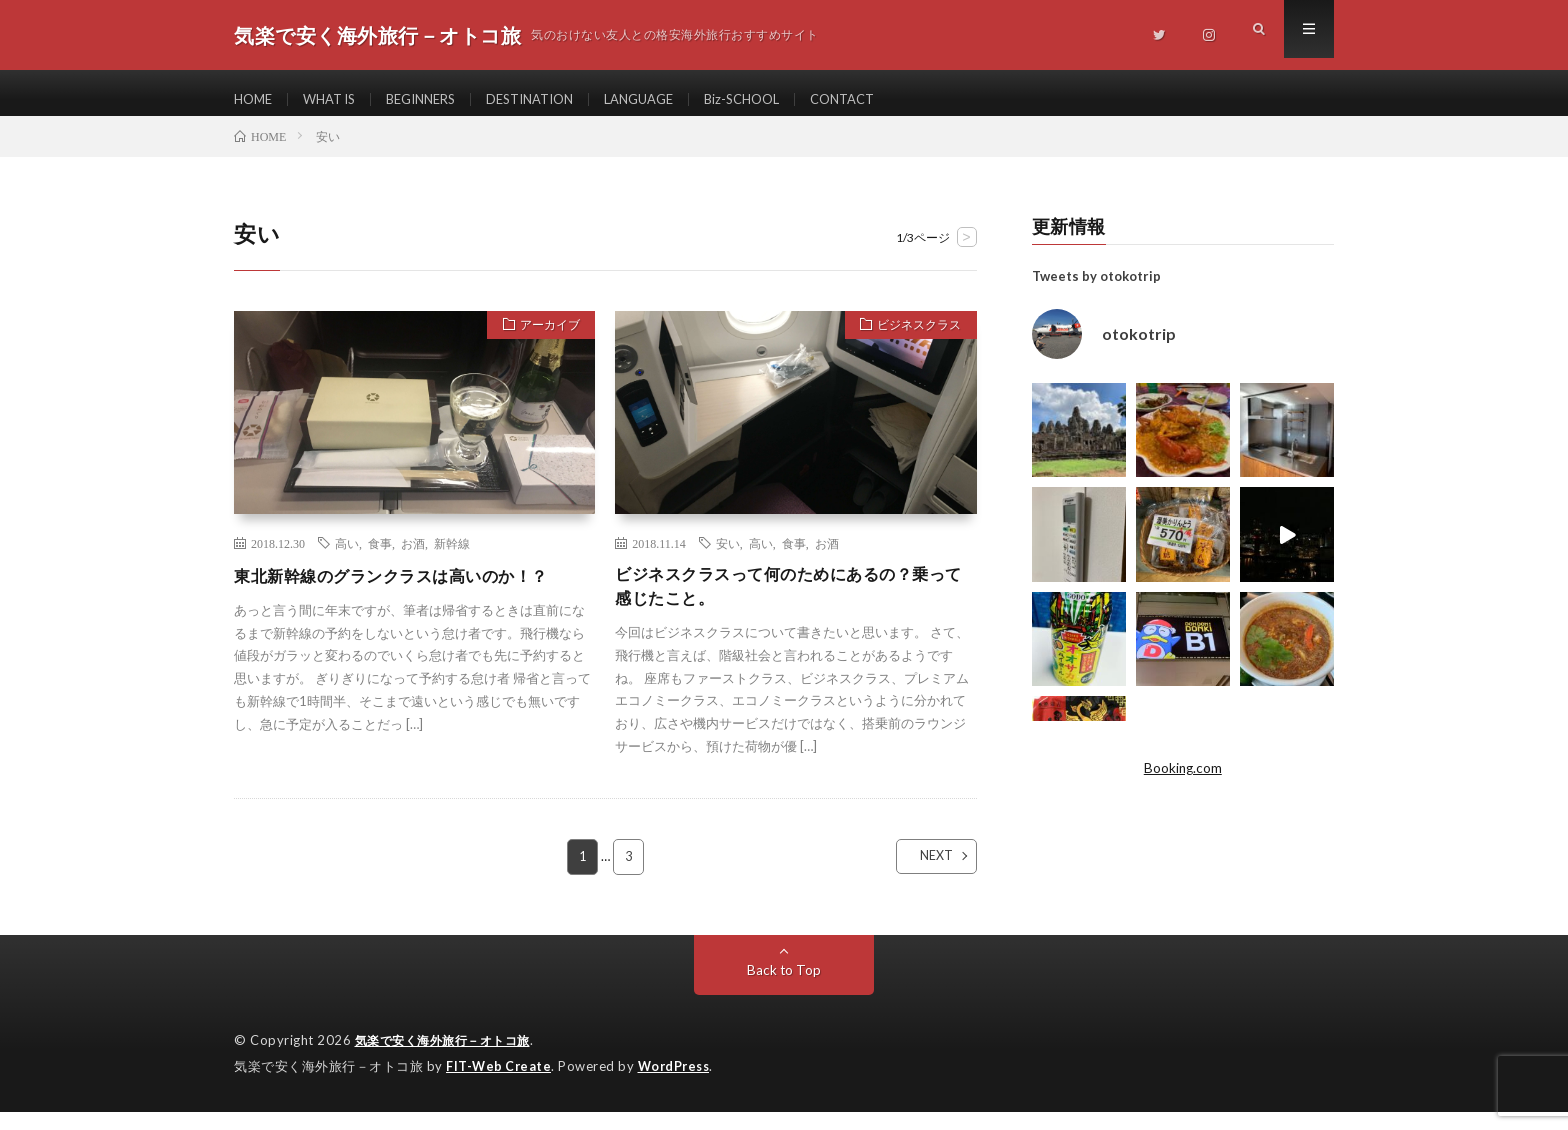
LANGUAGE (672, 99)
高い (347, 557)
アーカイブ (542, 342)
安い (728, 557)
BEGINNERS (436, 99)
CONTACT (890, 99)
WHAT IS (336, 99)
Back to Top (784, 989)
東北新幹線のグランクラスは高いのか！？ (410, 589)
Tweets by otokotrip (1096, 290)
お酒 (413, 557)
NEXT (919, 876)
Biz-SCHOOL (783, 99)
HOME (255, 99)
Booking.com (1183, 782)
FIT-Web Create (500, 1085)
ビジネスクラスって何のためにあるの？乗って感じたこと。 (791, 602)
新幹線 (452, 557)
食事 (380, 557)
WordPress (679, 1085)
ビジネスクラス (911, 342)
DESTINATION (554, 99)
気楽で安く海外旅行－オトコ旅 (449, 1060)
